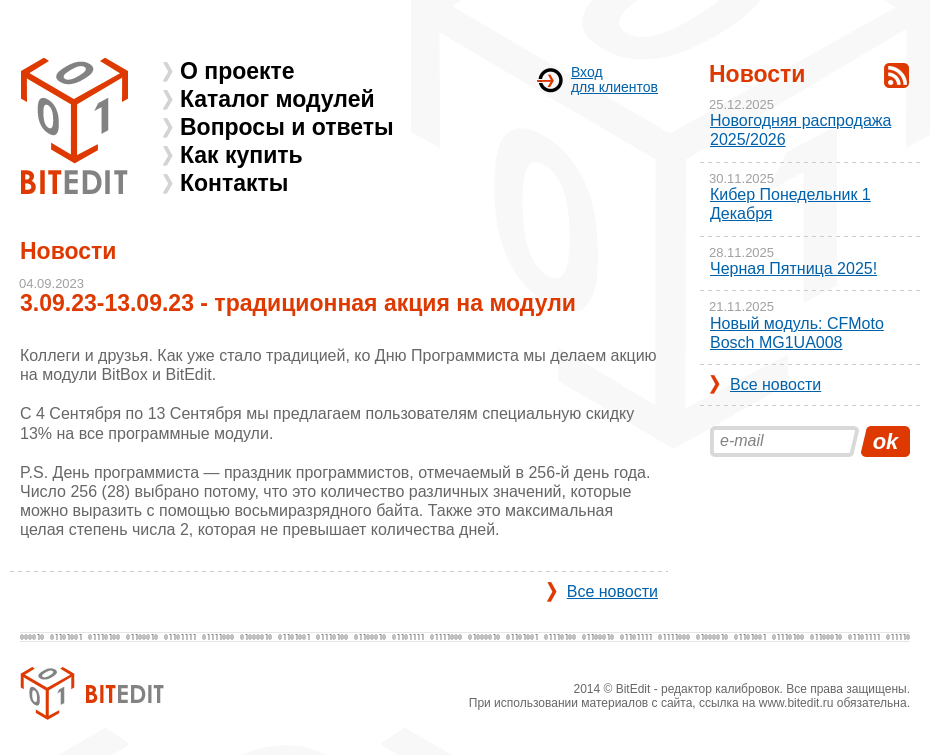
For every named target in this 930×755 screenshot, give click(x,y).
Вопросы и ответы (287, 127)
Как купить (241, 155)
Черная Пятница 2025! (793, 268)
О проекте (237, 71)
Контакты (234, 183)
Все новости (612, 591)
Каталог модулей (277, 99)
